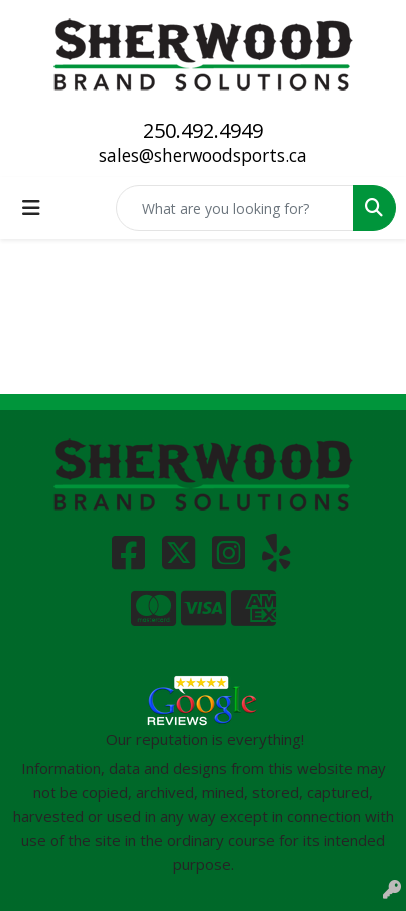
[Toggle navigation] (31, 208)
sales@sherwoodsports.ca (203, 155)
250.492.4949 (203, 130)
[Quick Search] (235, 208)
